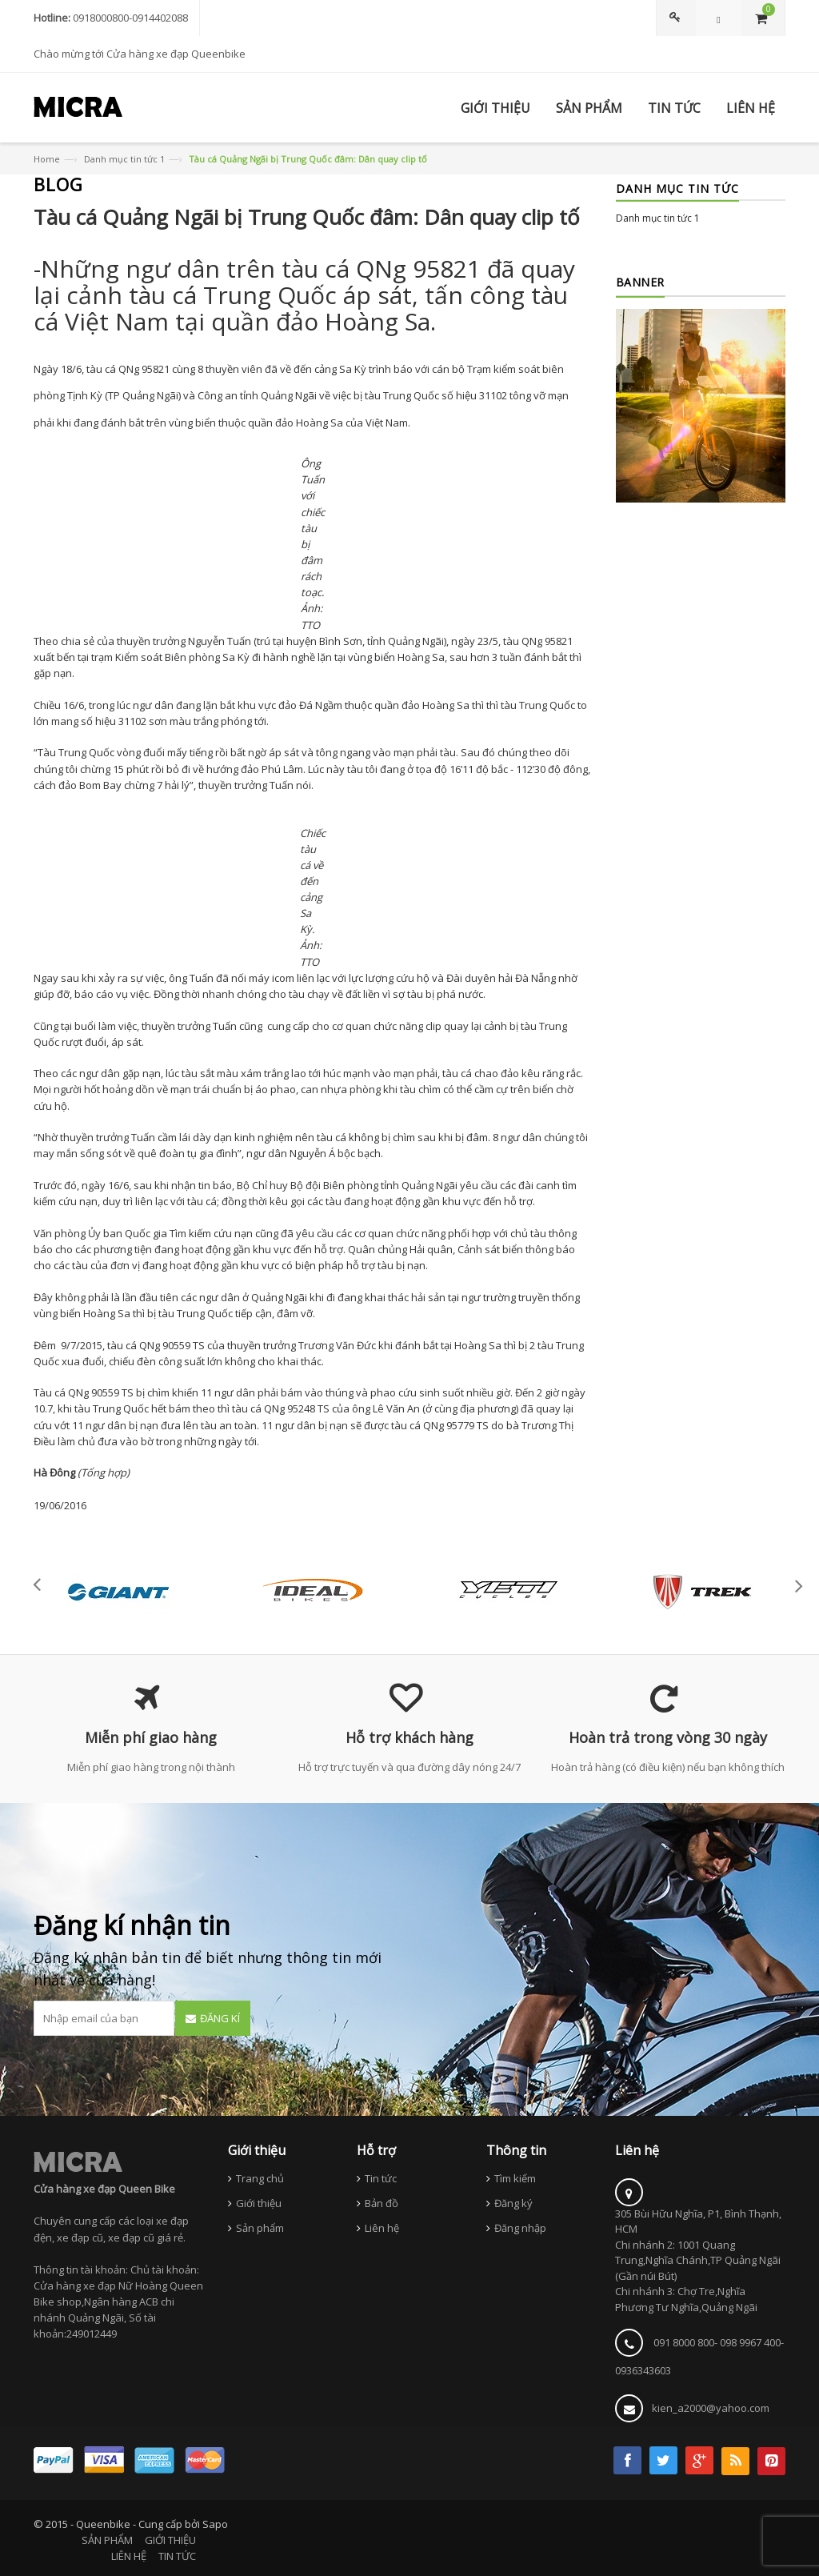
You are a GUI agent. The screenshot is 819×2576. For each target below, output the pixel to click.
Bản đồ (381, 2203)
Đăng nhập (520, 2228)
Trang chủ (260, 2178)
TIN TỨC (177, 2556)
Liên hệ (382, 2228)
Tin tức (381, 2178)
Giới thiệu (259, 2203)
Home (47, 159)
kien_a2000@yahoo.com (710, 2408)
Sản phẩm (260, 2228)
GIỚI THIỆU (170, 2540)
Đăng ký (513, 2203)
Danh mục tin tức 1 (124, 159)
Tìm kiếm (515, 2178)
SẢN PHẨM (107, 2540)
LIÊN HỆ (128, 2556)
